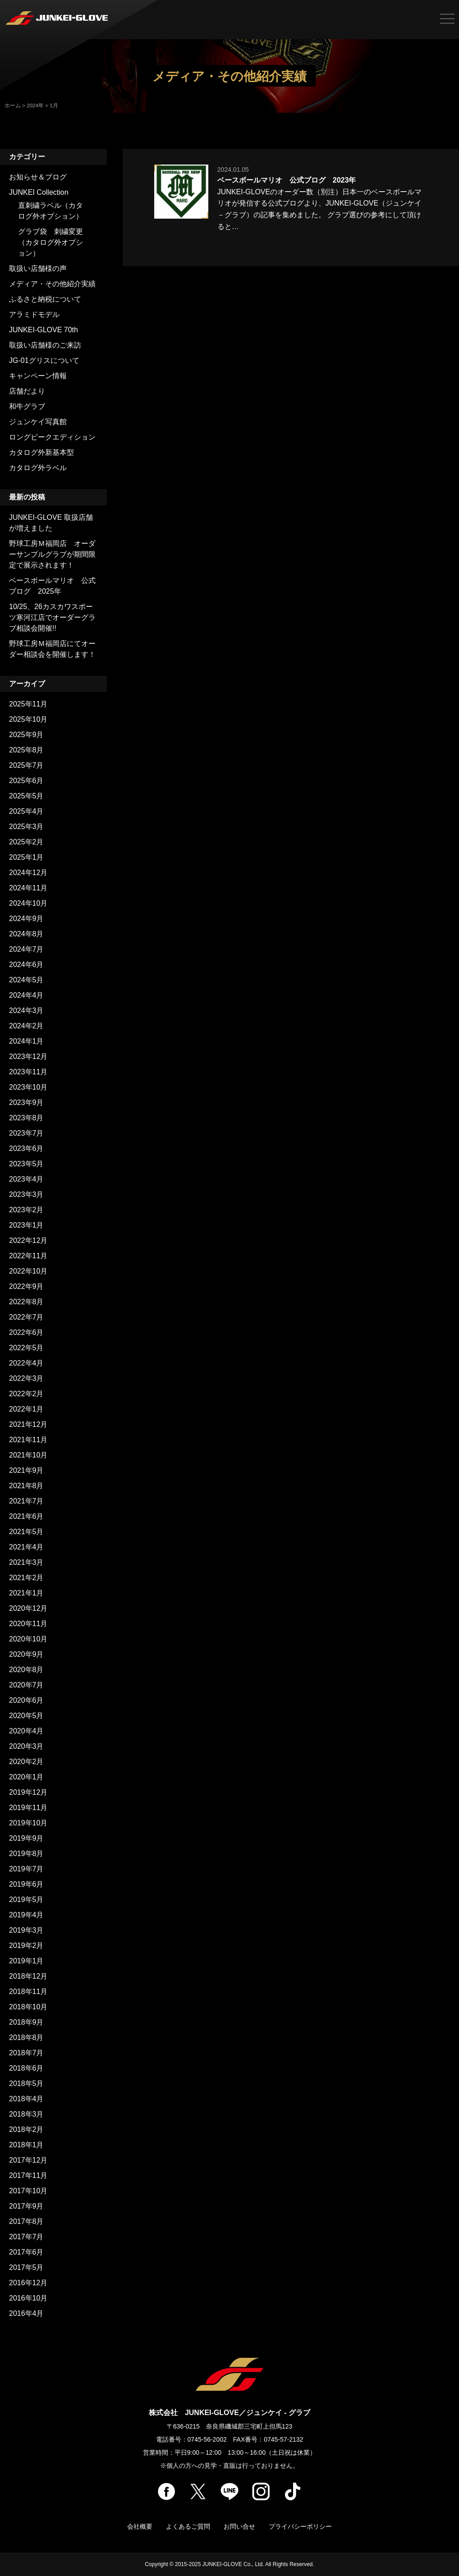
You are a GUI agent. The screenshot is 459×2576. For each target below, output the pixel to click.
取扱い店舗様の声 (38, 268)
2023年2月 (26, 1210)
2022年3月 (26, 1378)
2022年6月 (26, 1332)
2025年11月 (28, 704)
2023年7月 (26, 1133)
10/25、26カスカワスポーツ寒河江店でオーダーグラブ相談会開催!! (52, 617)
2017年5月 (26, 2267)
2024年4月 (26, 995)
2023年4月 (26, 1179)
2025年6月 (26, 780)
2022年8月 (26, 1302)
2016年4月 (26, 2313)
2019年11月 (28, 1807)
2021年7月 (26, 1501)
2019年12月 (28, 1792)
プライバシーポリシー (300, 2526)
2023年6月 (26, 1148)
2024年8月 (26, 934)
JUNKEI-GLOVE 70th (43, 330)
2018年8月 (26, 2037)
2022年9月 (26, 1286)
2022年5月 (26, 1348)
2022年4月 (26, 1363)
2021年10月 (28, 1455)
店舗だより (27, 391)
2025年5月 (26, 796)
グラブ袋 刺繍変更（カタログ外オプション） (50, 242)
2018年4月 (26, 2099)
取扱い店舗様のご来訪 (45, 345)
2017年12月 (28, 2160)
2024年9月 (26, 918)
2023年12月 (28, 1056)
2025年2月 (26, 842)
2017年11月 (28, 2175)
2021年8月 (26, 1486)
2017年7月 (26, 2237)
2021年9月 (26, 1470)
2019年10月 (28, 1823)
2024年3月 (26, 1010)
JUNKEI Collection (39, 192)
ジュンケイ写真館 (38, 422)
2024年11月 (28, 888)
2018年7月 (26, 2053)
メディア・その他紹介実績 (52, 284)
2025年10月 (28, 719)
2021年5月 (26, 1532)
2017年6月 (26, 2252)
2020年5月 (26, 1715)
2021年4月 (26, 1547)
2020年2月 (26, 1761)
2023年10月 (28, 1087)
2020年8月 (26, 1669)
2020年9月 (26, 1654)
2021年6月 (26, 1516)
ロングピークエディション (52, 437)
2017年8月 (26, 2221)
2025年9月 (26, 734)
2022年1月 (26, 1409)
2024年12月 (28, 872)
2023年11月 (28, 1072)
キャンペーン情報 (38, 376)
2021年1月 (26, 1593)
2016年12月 (28, 2283)
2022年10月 (28, 1271)
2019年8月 (26, 1853)
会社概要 (139, 2526)
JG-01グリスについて (44, 360)
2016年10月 (28, 2298)
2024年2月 (26, 1026)
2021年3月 (26, 1562)
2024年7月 (26, 949)
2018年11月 (28, 1991)
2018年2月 (26, 2129)
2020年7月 (26, 1685)
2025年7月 (26, 765)
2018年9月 (26, 2022)
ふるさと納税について (45, 299)
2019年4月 (26, 1915)
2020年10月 (28, 1639)
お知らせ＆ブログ (38, 177)
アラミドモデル (34, 314)
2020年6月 (26, 1700)
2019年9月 (26, 1838)
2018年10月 (28, 2007)
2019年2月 (26, 1945)
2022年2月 (26, 1394)
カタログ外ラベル (38, 468)
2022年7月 (26, 1317)
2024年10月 (28, 903)
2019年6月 (26, 1884)
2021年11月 (28, 1440)
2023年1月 (26, 1225)
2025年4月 (26, 811)
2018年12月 (28, 1976)
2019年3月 (26, 1930)
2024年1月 (26, 1041)
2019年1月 (26, 1961)
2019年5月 (26, 1899)
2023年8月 (26, 1118)
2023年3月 (26, 1194)
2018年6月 (26, 2068)
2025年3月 (26, 826)
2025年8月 (26, 750)
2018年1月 (26, 2145)
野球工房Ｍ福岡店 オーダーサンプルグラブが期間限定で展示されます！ (52, 554)
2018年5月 (26, 2083)
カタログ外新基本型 (41, 452)
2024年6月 (26, 964)
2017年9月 (26, 2206)
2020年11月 (28, 1623)
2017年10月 (28, 2191)
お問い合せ (239, 2526)
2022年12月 (28, 1240)
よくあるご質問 (188, 2526)
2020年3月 (26, 1746)
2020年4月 (26, 1731)
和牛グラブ (27, 406)
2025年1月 (26, 857)
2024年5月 (26, 980)
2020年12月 (28, 1608)
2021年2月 (26, 1577)
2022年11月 (28, 1256)
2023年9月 (26, 1102)
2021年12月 (28, 1424)
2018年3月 (26, 2114)
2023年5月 (26, 1164)
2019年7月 (26, 1869)
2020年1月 (26, 1777)
